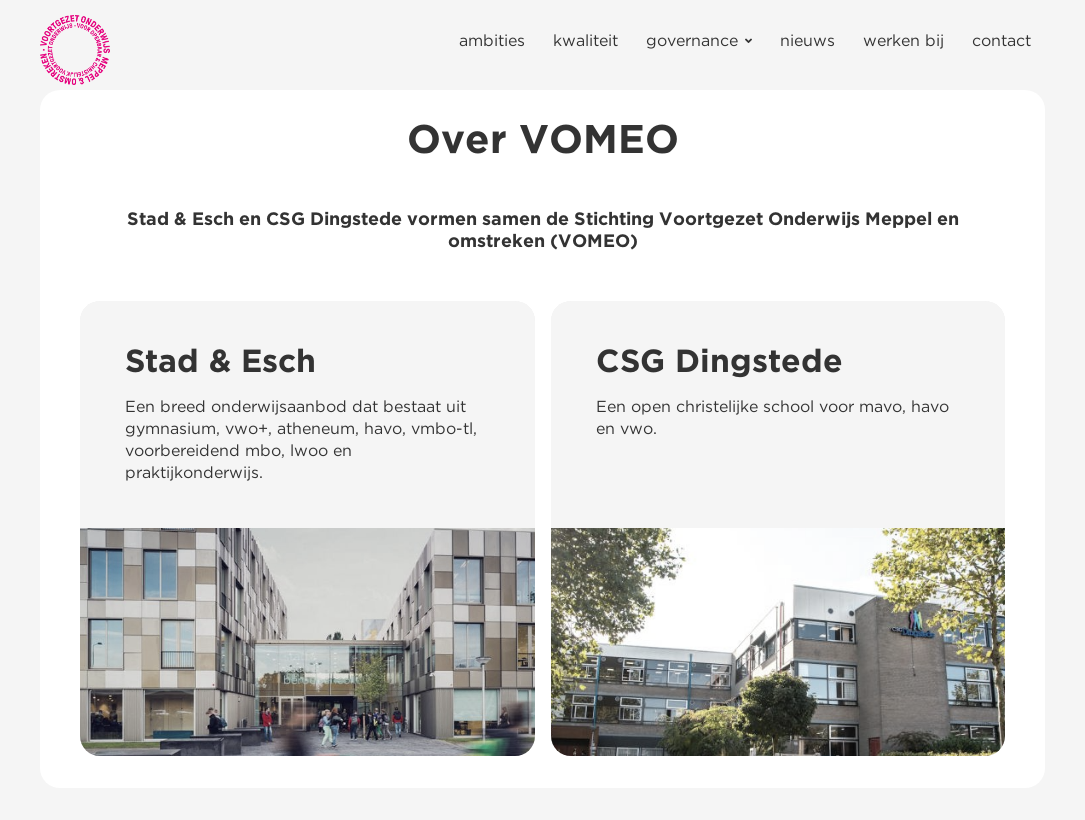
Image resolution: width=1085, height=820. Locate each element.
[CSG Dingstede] (778, 528)
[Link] (75, 50)
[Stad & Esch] (307, 528)
